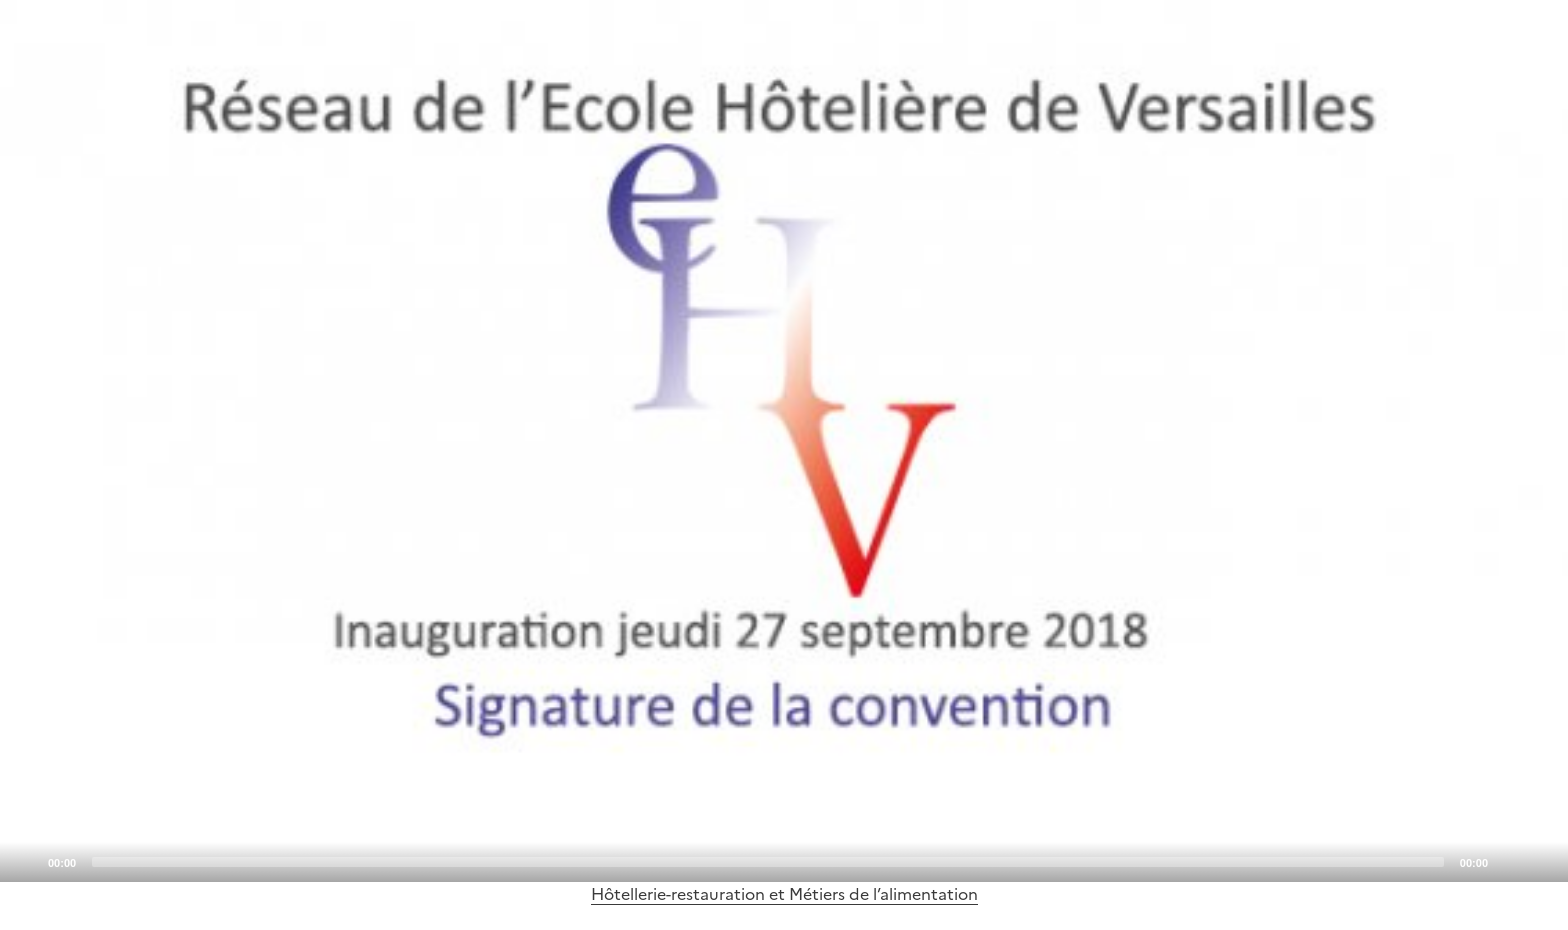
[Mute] (1509, 861)
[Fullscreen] (1541, 861)
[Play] (784, 441)
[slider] (768, 862)
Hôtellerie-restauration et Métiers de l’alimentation (784, 894)
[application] (784, 441)
